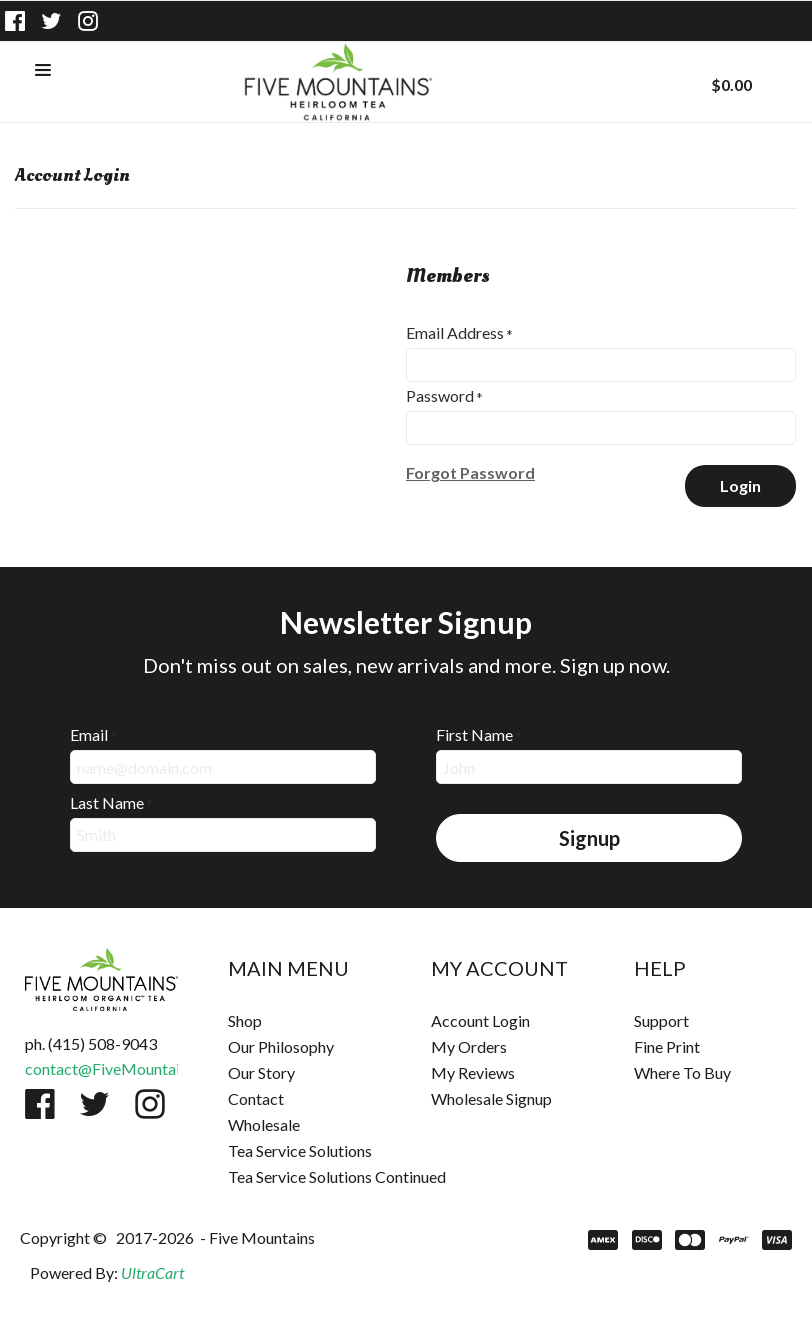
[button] (43, 71)
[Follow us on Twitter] (52, 21)
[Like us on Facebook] (15, 21)
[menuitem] (304, 1021)
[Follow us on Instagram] (88, 21)
